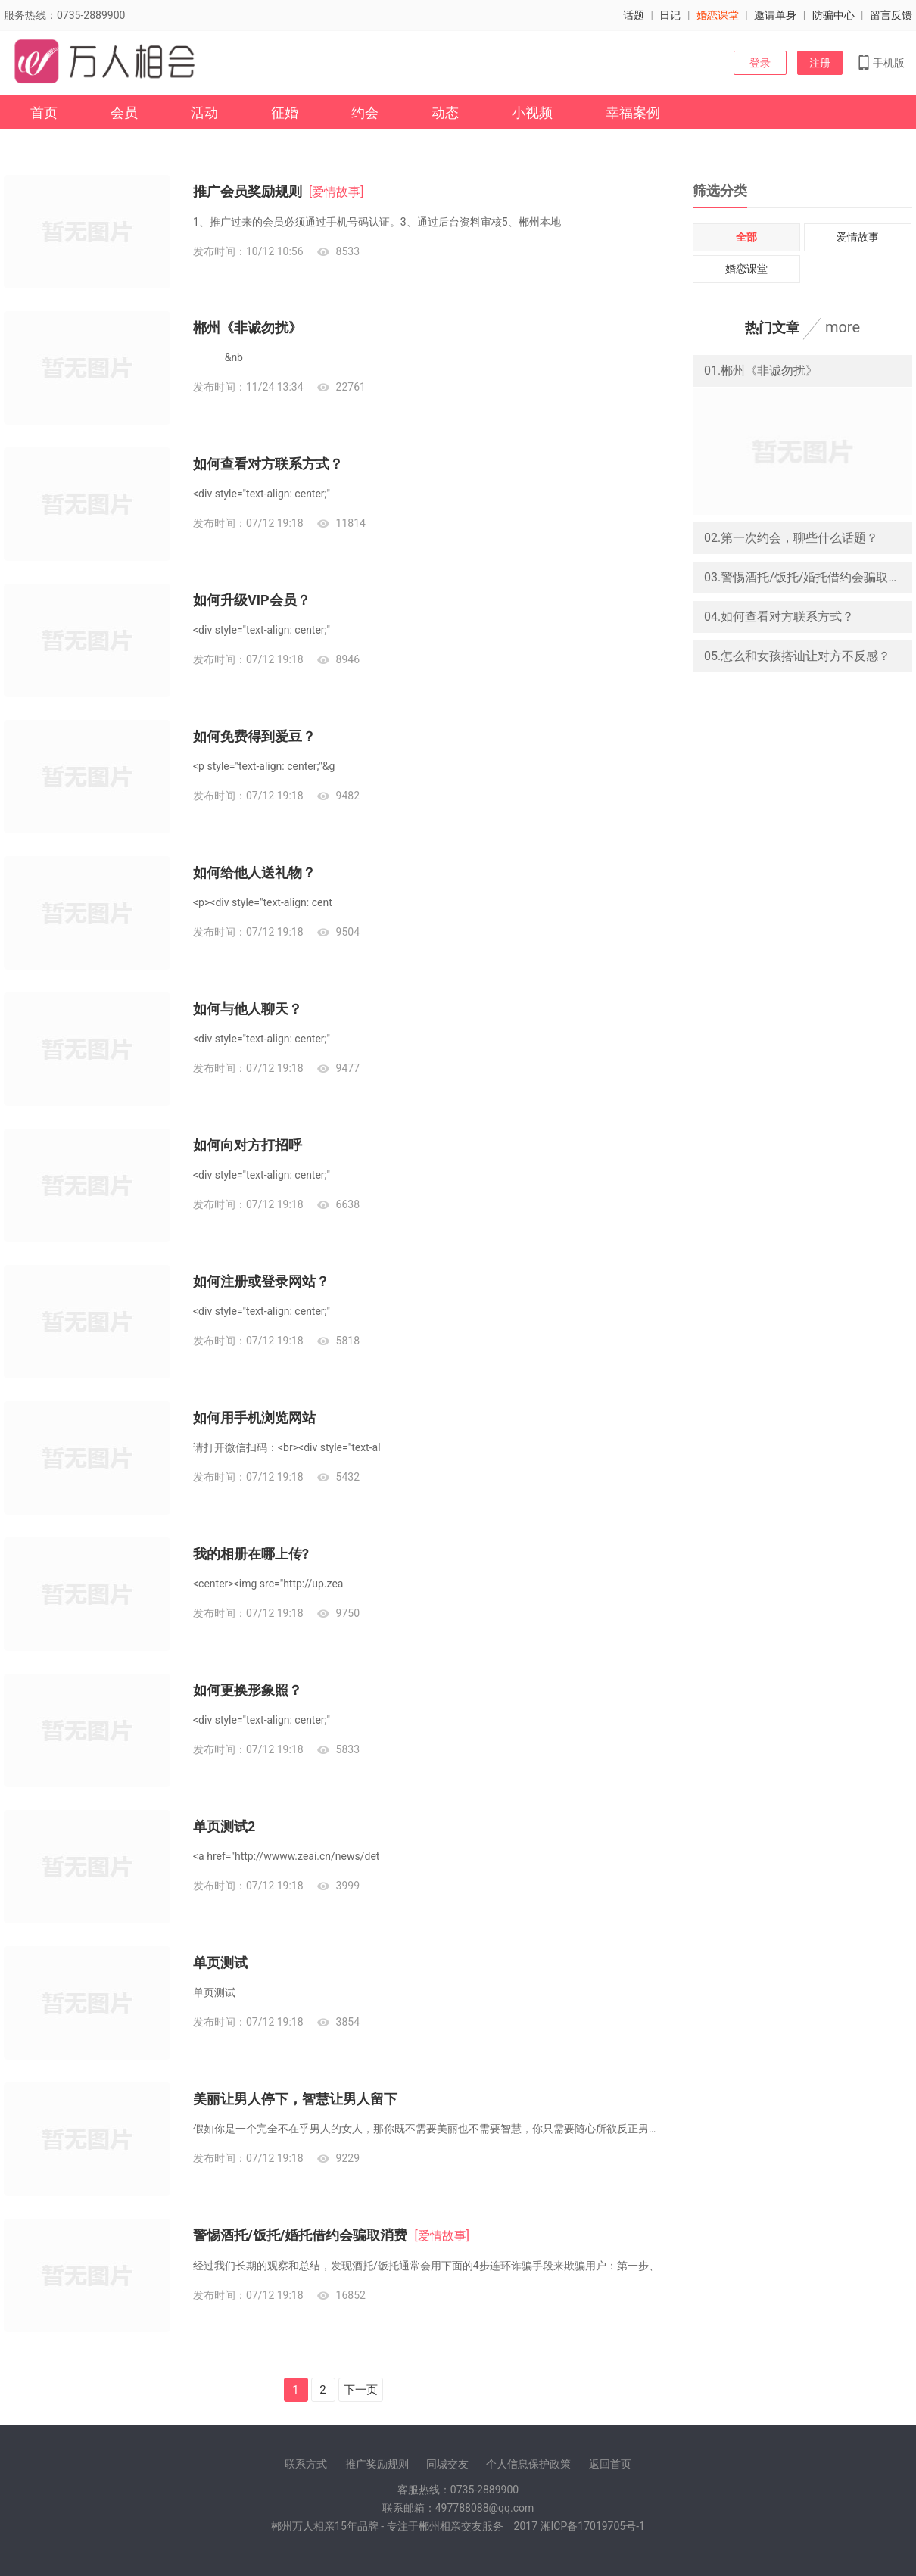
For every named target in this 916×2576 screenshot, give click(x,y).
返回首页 (610, 2464)
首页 (44, 112)
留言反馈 (891, 15)
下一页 (361, 2390)
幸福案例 (633, 112)
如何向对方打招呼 (247, 1145)
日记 (670, 15)
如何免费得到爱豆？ (254, 736)
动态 (445, 112)
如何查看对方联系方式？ (268, 464)
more (842, 327)
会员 (124, 112)
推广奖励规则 (377, 2464)
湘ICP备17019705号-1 (593, 2526)
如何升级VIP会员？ (251, 600)
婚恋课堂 (717, 15)
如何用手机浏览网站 (254, 1417)
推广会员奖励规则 (247, 191)
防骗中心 (833, 15)
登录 (760, 63)
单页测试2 (224, 1826)
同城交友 (447, 2464)
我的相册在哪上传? (251, 1554)
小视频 (532, 112)
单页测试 (220, 1962)
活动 (204, 112)
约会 (365, 112)
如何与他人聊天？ (247, 1009)
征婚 (284, 112)
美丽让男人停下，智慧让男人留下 (295, 2099)
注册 (819, 63)
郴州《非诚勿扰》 (247, 327)
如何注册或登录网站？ (261, 1281)
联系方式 (306, 2464)
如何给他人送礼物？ (254, 872)
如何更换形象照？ (247, 1690)
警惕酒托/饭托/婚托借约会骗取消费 (300, 2235)
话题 (633, 15)
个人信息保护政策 (528, 2464)
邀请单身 (775, 15)
